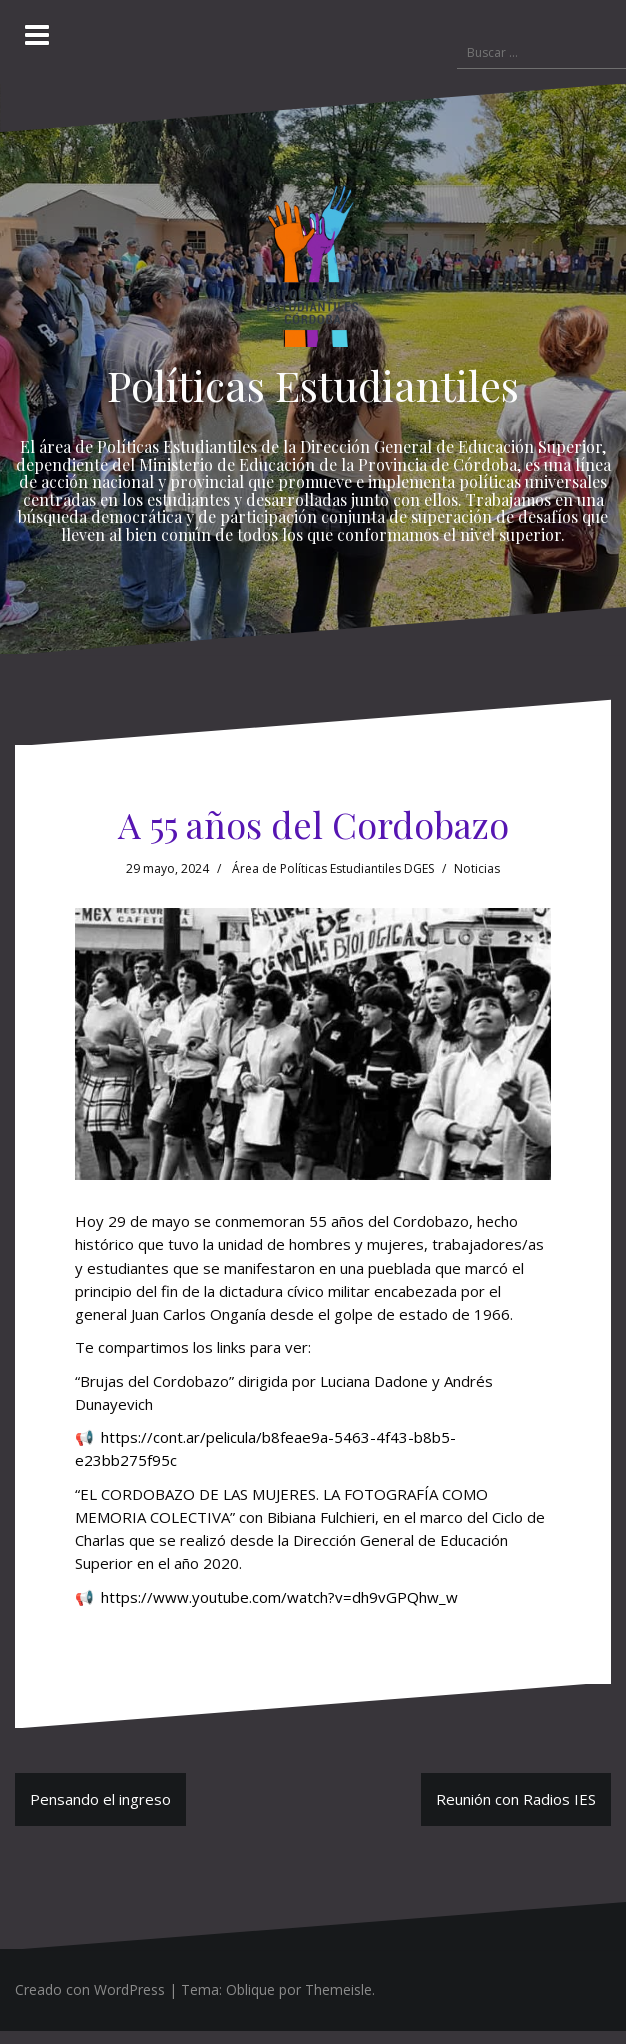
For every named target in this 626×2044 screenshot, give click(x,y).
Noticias (477, 868)
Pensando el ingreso (100, 1799)
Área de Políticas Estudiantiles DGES (333, 868)
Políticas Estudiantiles (313, 385)
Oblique (250, 1989)
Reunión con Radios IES (516, 1799)
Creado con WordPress (90, 1989)
